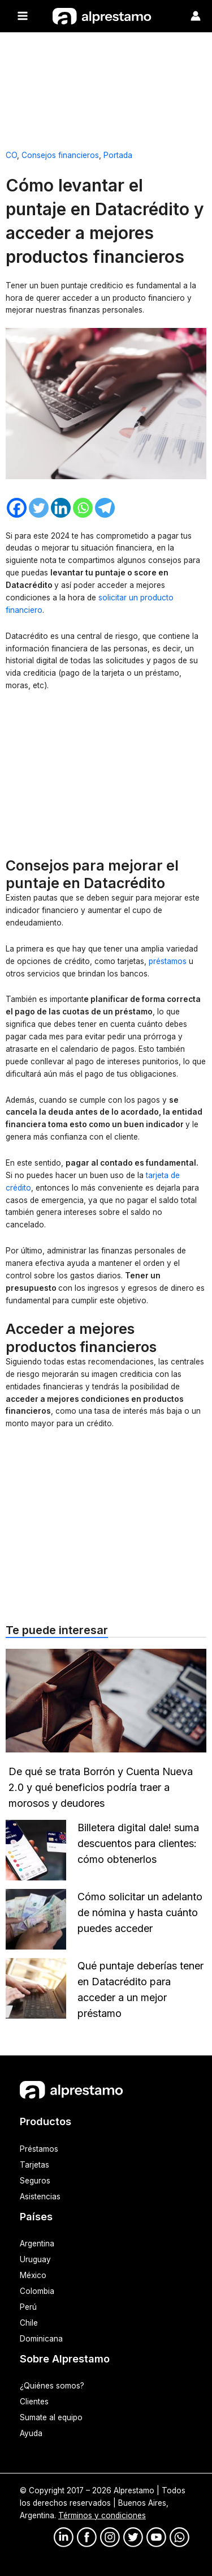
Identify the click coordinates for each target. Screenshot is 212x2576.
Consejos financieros (60, 155)
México (33, 2275)
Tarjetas (34, 2164)
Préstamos (39, 2148)
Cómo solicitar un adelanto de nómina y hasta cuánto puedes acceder (139, 1912)
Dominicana (41, 2338)
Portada (117, 155)
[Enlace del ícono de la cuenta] (196, 16)
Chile (29, 2322)
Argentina (37, 2243)
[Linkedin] (61, 508)
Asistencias (40, 2196)
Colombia (37, 2291)
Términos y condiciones (102, 2515)
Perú (28, 2306)
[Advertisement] (106, 86)
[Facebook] (17, 508)
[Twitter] (39, 508)
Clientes (34, 2401)
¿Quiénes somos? (52, 2385)
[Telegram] (105, 508)
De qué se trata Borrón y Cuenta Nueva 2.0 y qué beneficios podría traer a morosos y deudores (100, 1787)
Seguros (35, 2180)
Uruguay (35, 2259)
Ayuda (31, 2433)
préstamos (169, 961)
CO (11, 155)
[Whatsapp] (83, 508)
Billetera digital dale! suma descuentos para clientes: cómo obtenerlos (138, 1843)
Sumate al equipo (51, 2417)
